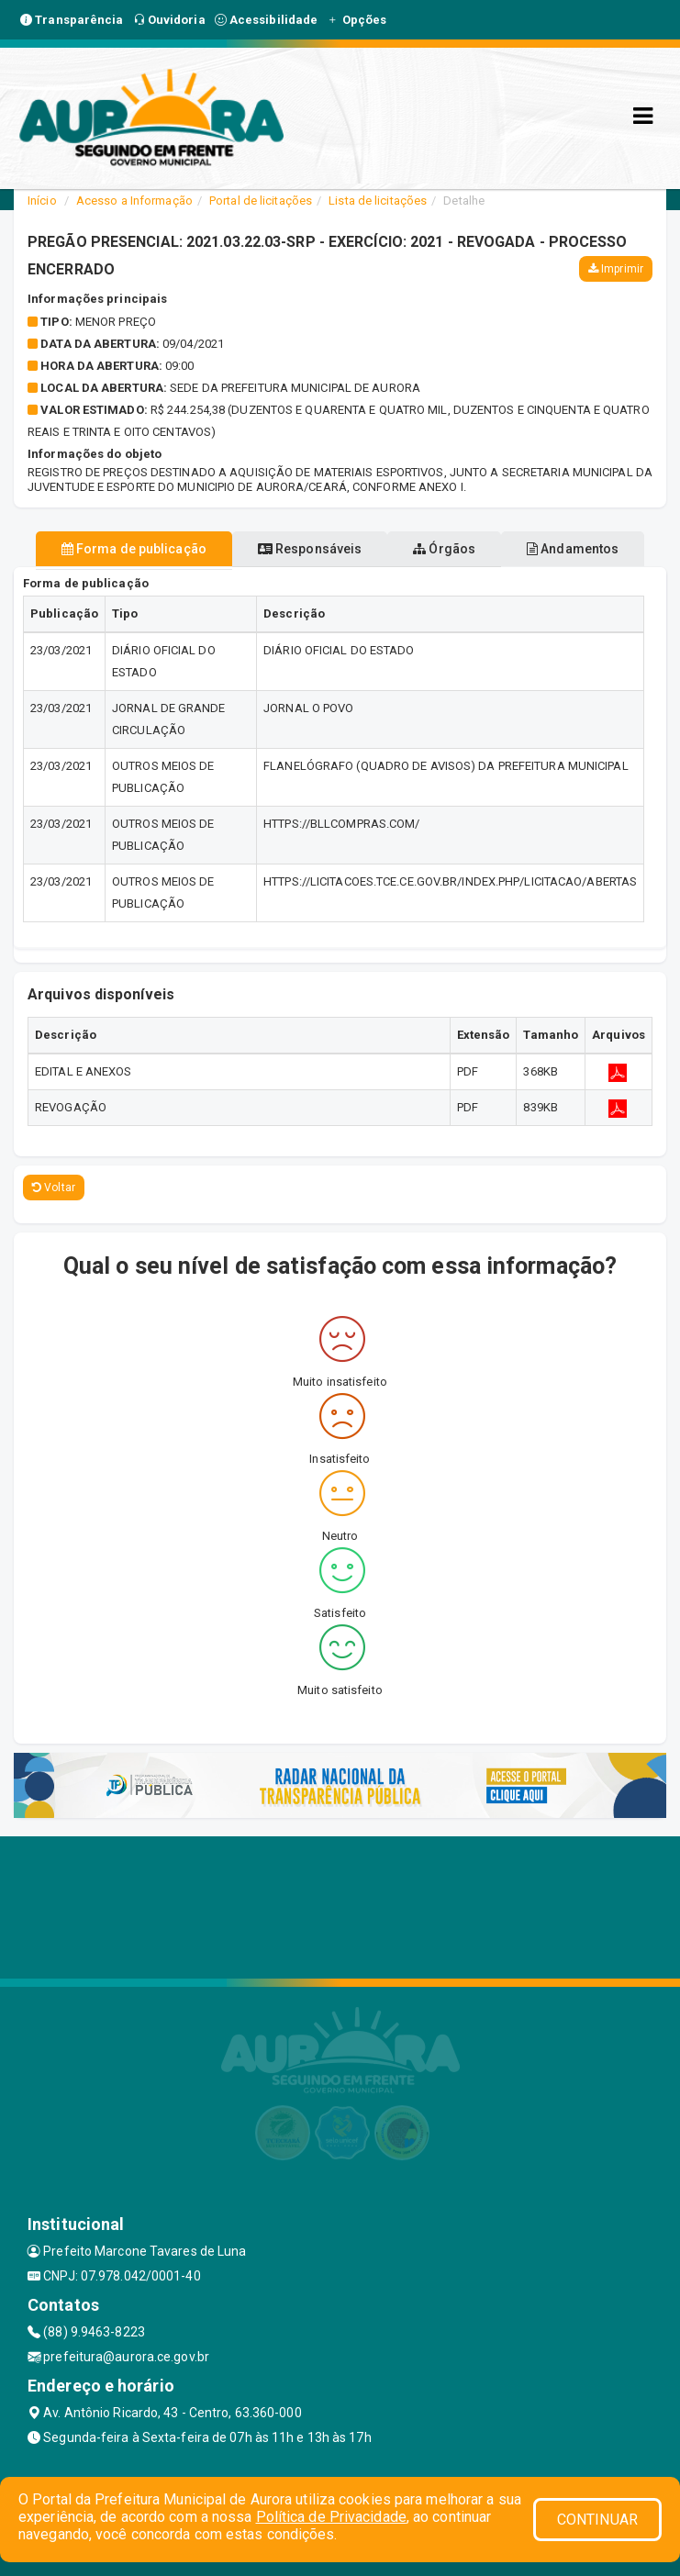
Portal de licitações (260, 200)
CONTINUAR (597, 2519)
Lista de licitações (378, 200)
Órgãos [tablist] (444, 548)
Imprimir (615, 268)
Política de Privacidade (331, 2517)
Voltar (53, 1187)
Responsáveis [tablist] (310, 548)
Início (42, 200)
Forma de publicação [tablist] (133, 548)
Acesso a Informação (134, 200)
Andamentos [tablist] (573, 548)
